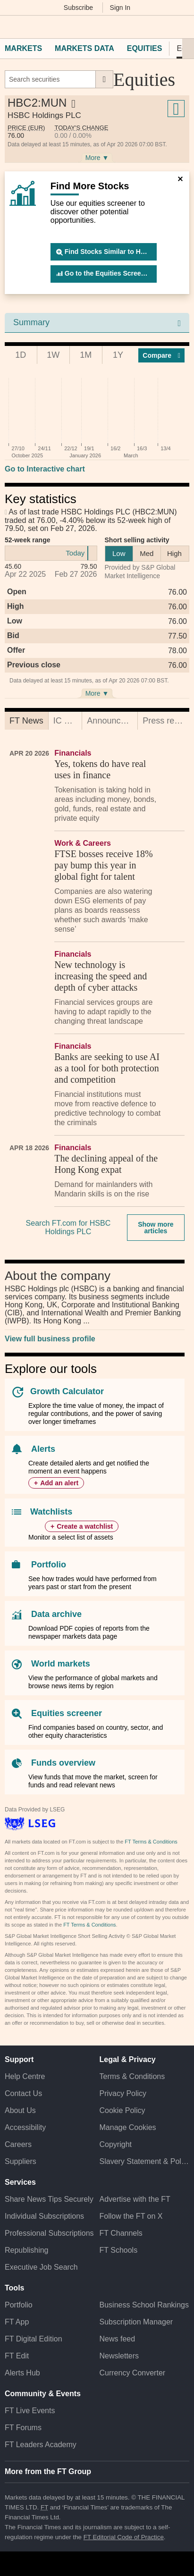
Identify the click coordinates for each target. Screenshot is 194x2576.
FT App (17, 2322)
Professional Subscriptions (49, 2233)
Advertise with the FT (135, 2199)
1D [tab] (20, 355)
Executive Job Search (41, 2267)
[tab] (26, 721)
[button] (9, 26)
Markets (23, 48)
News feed (117, 2339)
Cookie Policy (122, 2110)
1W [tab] (53, 355)
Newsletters (119, 2356)
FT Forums (23, 2428)
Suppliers (20, 2161)
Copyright (116, 2144)
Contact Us (23, 2093)
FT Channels (121, 2233)
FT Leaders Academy (40, 2445)
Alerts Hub (22, 2373)
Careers (18, 2144)
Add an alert (59, 1483)
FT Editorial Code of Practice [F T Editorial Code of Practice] (124, 2537)
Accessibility (25, 2127)
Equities (144, 48)
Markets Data (84, 48)
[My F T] (181, 26)
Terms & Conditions (132, 2076)
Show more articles (155, 1228)
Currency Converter (133, 2373)
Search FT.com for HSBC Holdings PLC (68, 1227)
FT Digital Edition (33, 2339)
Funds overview (63, 1763)
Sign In (120, 7)
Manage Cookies (128, 2127)
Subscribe (78, 7)
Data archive (56, 1614)
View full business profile (50, 1339)
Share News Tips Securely (49, 2199)
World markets (60, 1663)
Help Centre (25, 2076)
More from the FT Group (48, 2471)
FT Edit (17, 2356)
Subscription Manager (136, 2322)
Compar (161, 355)
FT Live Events (30, 2411)
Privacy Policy (123, 2093)
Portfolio (48, 1564)
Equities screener (66, 1713)
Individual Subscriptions (44, 2216)
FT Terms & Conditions (151, 1841)
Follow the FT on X (131, 2216)
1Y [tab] (118, 355)
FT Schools (119, 2250)
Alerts (43, 1449)
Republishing (27, 2250)
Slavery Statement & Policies (145, 2161)
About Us (20, 2110)
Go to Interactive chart (45, 469)
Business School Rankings (144, 2305)
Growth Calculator (67, 1391)
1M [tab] (86, 355)
